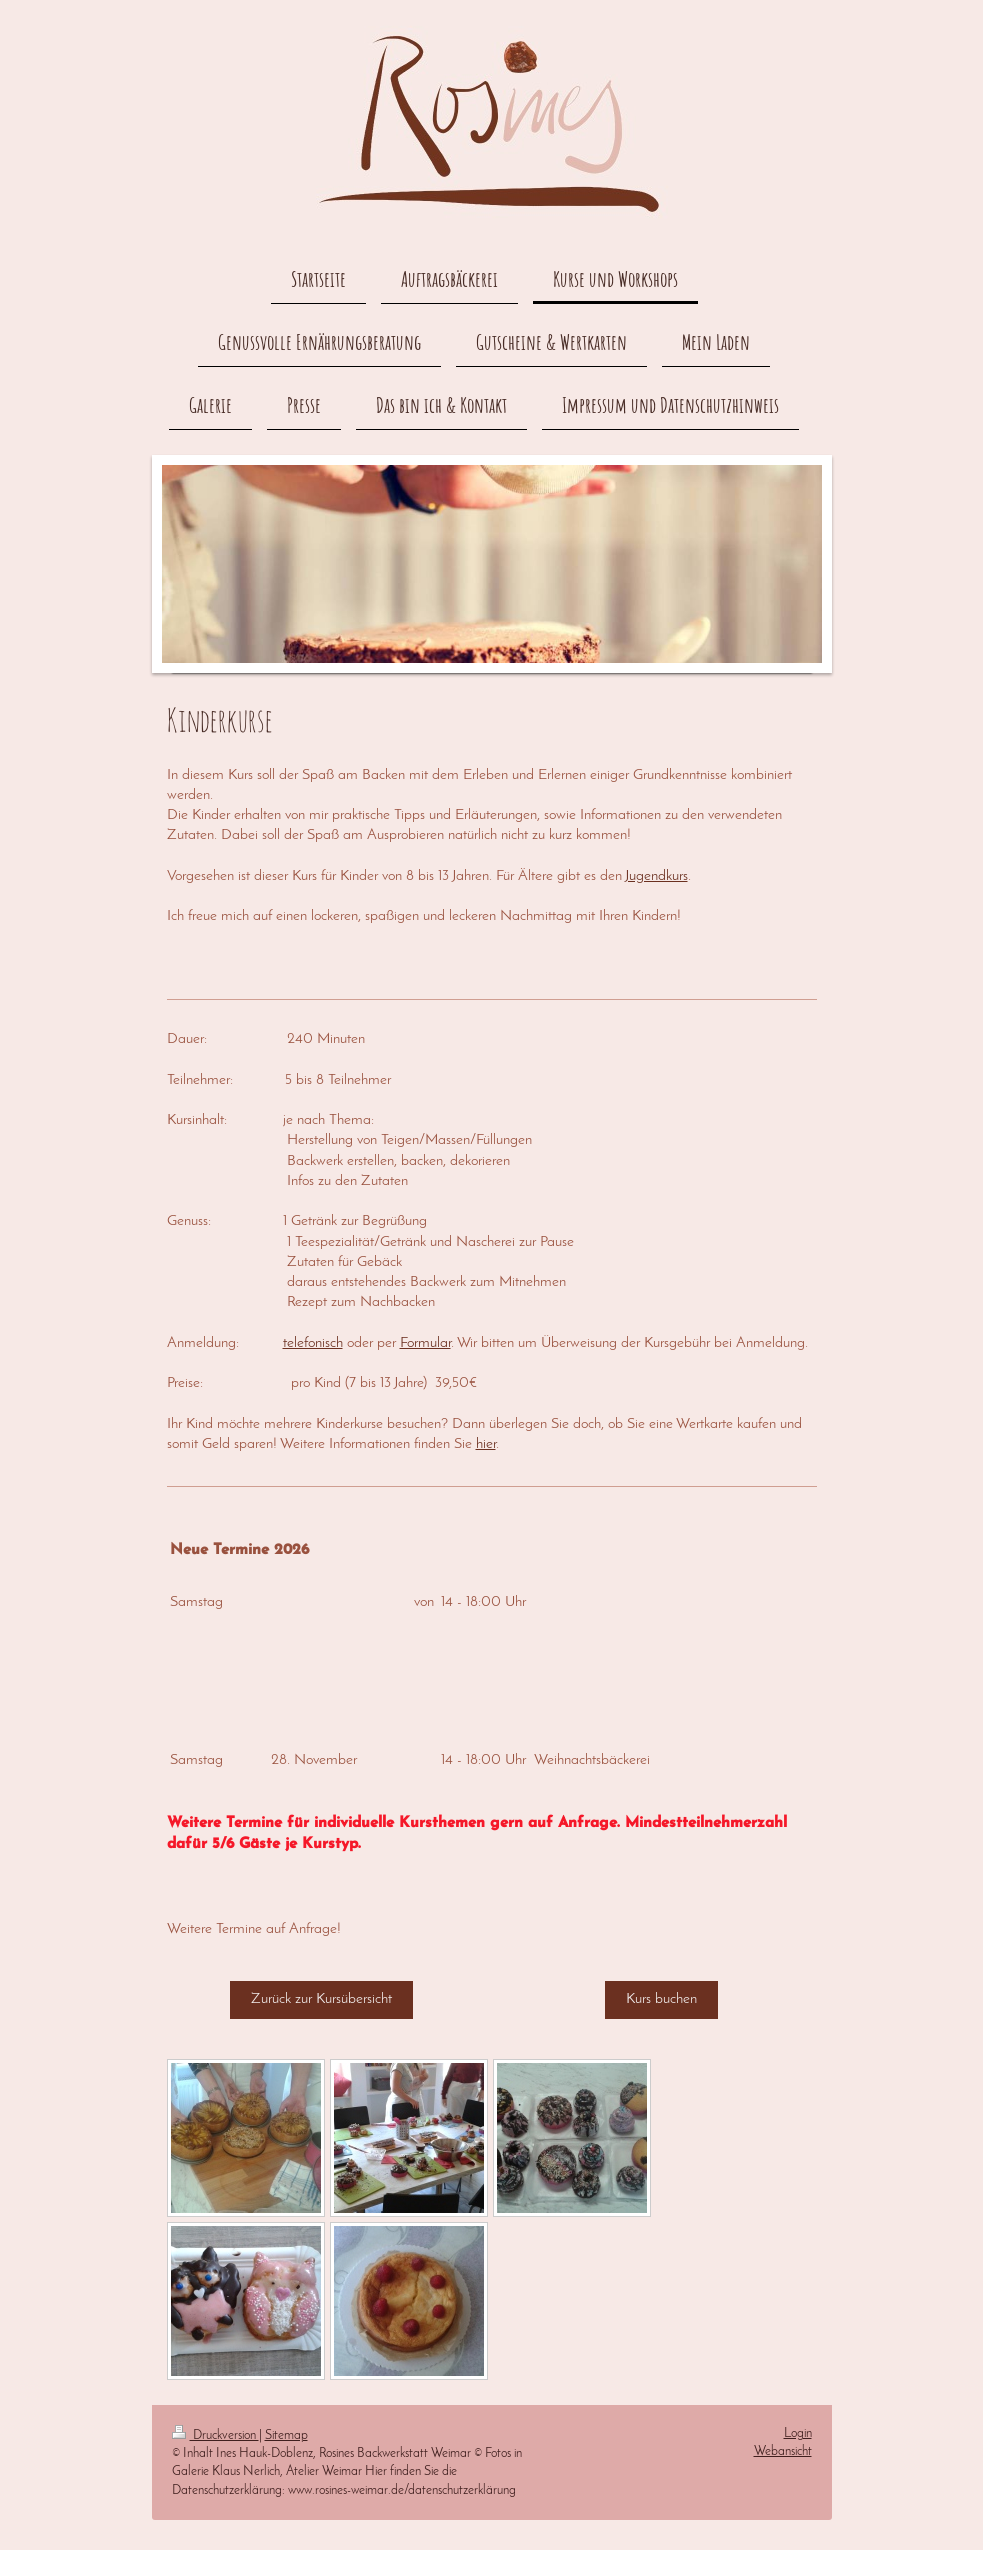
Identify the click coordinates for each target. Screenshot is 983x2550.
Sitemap (286, 2435)
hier (486, 1444)
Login (798, 2433)
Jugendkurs (656, 876)
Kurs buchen (661, 1999)
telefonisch (313, 1343)
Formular (425, 1343)
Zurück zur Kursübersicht (321, 1999)
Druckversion (215, 2435)
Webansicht (783, 2451)
